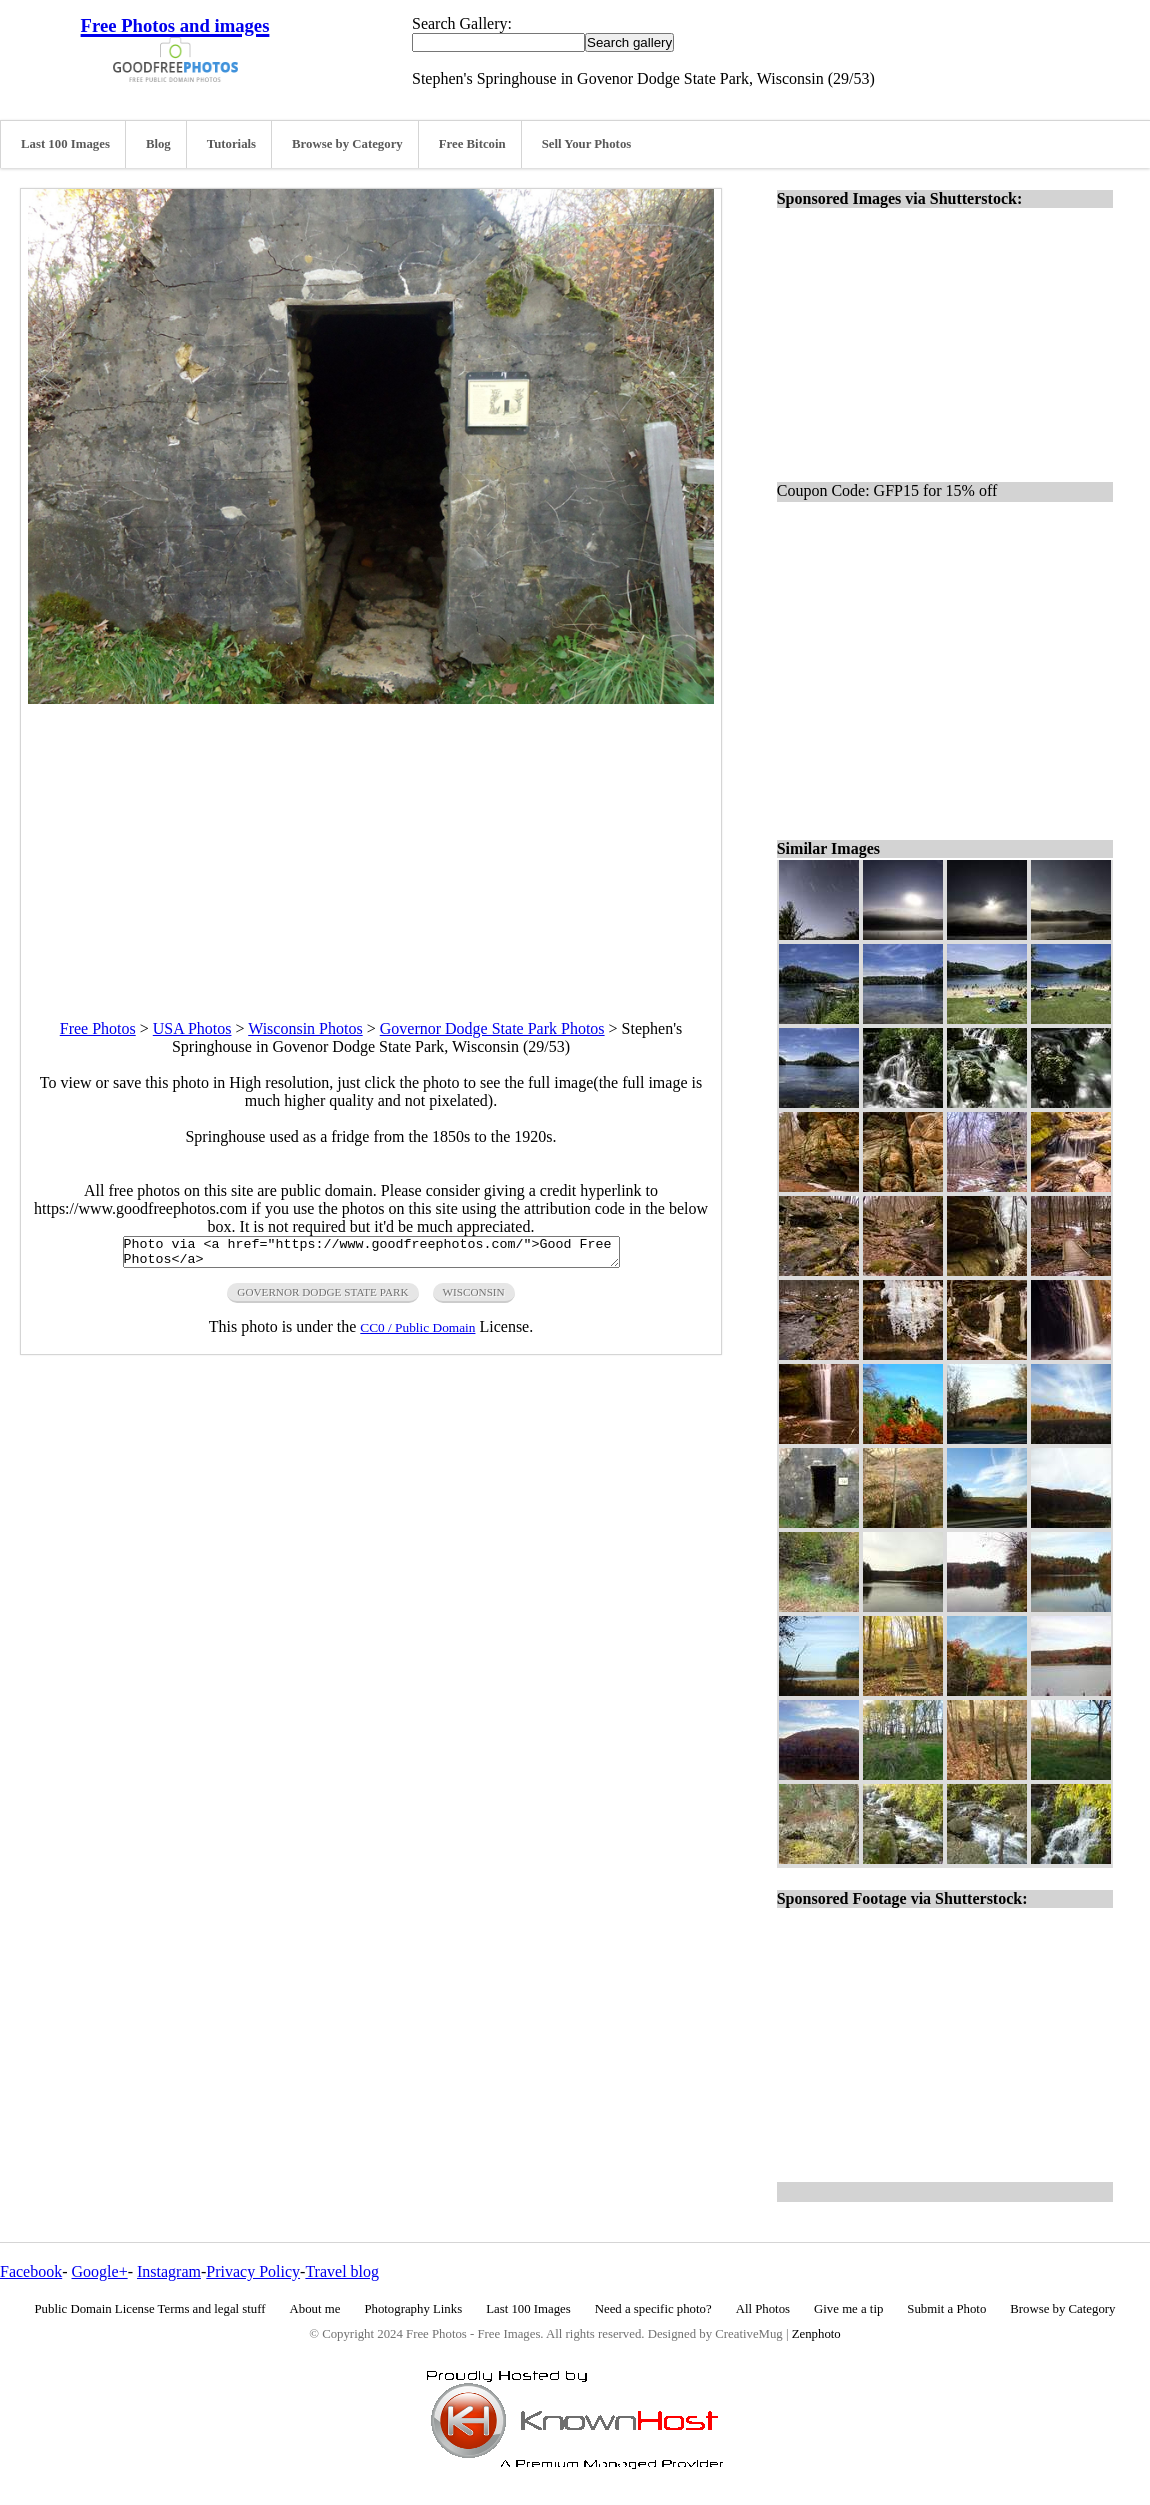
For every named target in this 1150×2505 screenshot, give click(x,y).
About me (315, 2309)
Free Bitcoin (472, 144)
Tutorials (231, 144)
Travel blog (342, 2271)
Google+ (100, 2271)
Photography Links (413, 2309)
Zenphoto (816, 2334)
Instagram (169, 2271)
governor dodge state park (322, 1298)
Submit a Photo (946, 2309)
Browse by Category (347, 144)
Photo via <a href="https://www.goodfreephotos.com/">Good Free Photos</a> (371, 1255)
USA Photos (192, 1028)
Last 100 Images (65, 144)
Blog (158, 144)
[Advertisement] (371, 844)
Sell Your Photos (587, 144)
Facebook (31, 2271)
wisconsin (474, 1298)
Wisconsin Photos (305, 1028)
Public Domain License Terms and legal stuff (150, 2309)
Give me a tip (848, 2309)
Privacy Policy (253, 2271)
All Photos (763, 2309)
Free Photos (98, 1028)
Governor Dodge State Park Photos (492, 1028)
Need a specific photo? (653, 2309)
